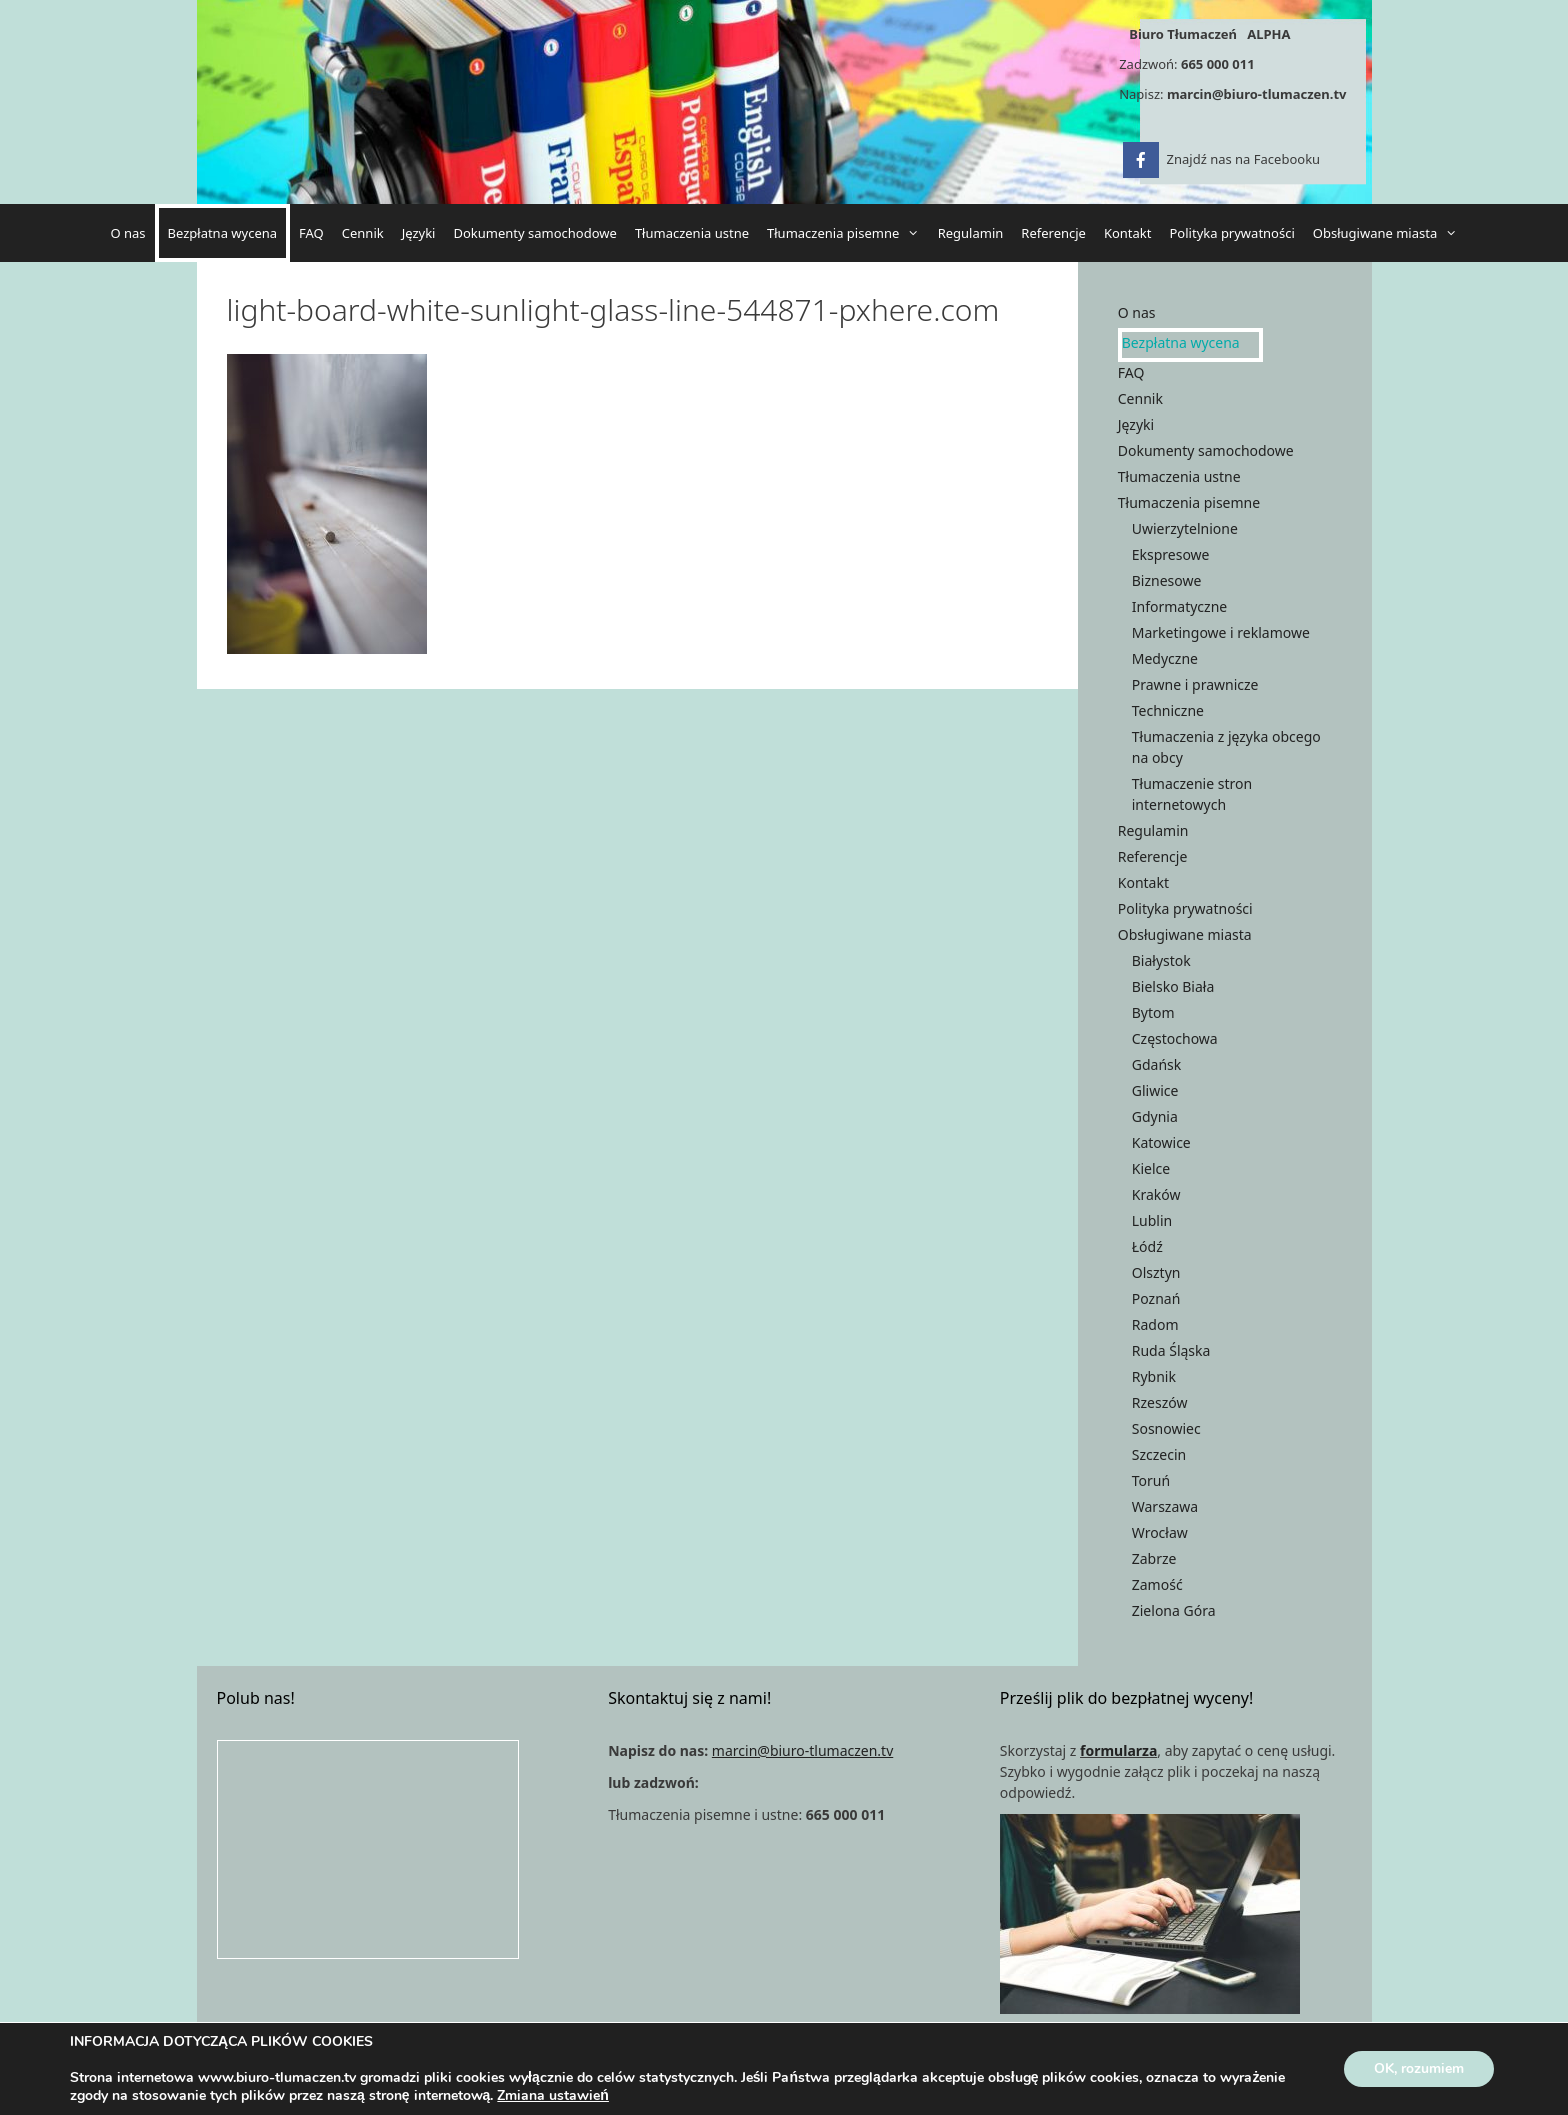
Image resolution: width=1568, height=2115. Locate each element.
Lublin (1152, 1220)
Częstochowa (1175, 1038)
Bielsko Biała (1173, 986)
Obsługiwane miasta (1390, 233)
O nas (127, 233)
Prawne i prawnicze (1195, 684)
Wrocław (1160, 1532)
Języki (419, 233)
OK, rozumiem (1419, 2068)
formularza (1118, 1750)
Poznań (1156, 1298)
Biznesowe (1167, 580)
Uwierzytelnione (1185, 528)
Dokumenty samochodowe (534, 233)
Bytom (1153, 1012)
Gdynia (1155, 1116)
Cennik (363, 233)
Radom (1155, 1324)
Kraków (1156, 1194)
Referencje (1053, 233)
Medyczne (1165, 658)
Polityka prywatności (1232, 233)
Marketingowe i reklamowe (1221, 632)
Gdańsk (1157, 1064)
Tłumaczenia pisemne (848, 233)
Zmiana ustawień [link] (553, 2095)
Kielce (1151, 1168)
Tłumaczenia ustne (692, 233)
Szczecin (1159, 1454)
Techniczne (1168, 710)
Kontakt (1128, 233)
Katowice (1161, 1142)
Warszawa (1165, 1506)
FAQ (311, 233)
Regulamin (971, 233)
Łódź (1147, 1246)
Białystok (1161, 960)
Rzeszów (1160, 1402)
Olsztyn (1156, 1272)
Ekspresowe (1171, 554)
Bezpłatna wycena (223, 233)
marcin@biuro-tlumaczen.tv (1257, 94)
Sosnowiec (1166, 1428)
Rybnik (1154, 1376)
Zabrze (1154, 1558)
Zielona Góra (1174, 1610)
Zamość (1157, 1584)
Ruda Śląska (1171, 1350)
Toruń (1151, 1480)
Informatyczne (1179, 606)
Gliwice (1155, 1090)
